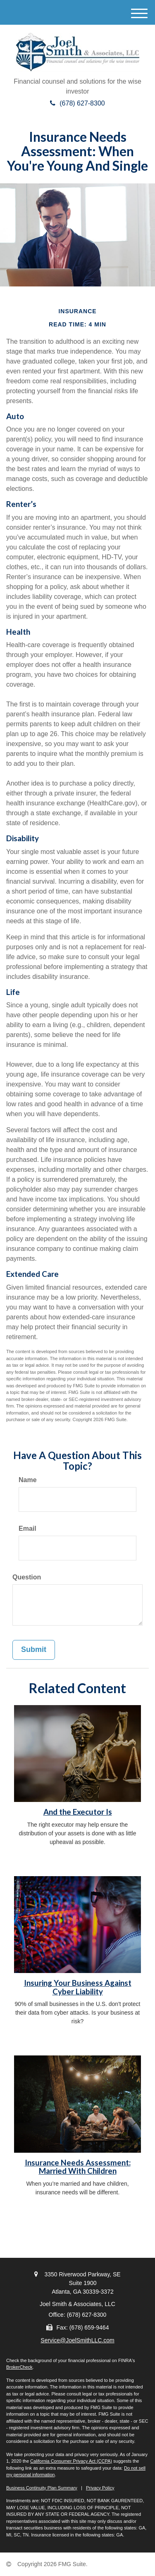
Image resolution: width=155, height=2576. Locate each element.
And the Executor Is (77, 1811)
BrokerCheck (19, 2367)
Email (27, 1528)
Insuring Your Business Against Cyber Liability (77, 1987)
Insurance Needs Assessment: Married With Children (78, 2167)
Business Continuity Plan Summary (41, 2487)
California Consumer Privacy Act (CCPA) (71, 2461)
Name (28, 1479)
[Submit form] (33, 1650)
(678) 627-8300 (77, 103)
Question (26, 1577)
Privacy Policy (100, 2487)
